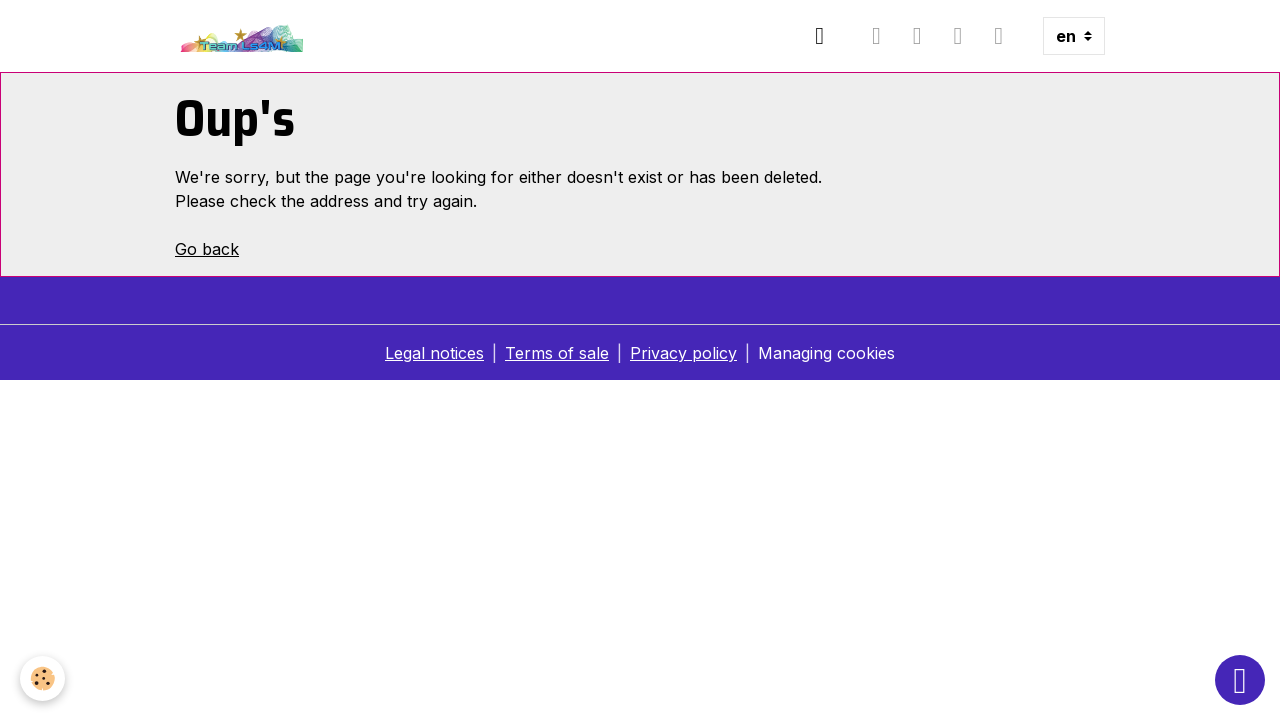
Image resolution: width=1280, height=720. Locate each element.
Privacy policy (683, 353)
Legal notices (434, 353)
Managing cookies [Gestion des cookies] (826, 353)
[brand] (243, 36)
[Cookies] (42, 678)
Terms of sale (557, 353)
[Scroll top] (1240, 680)
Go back (207, 249)
